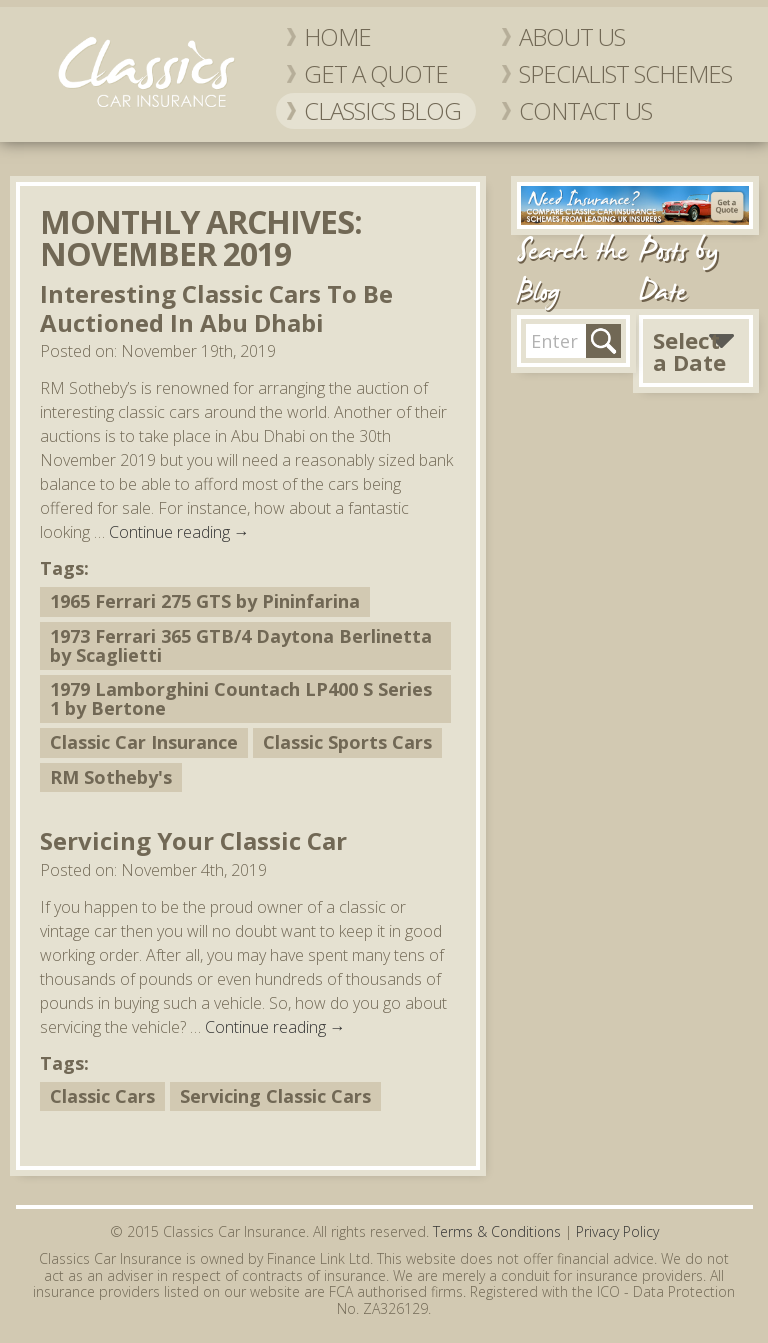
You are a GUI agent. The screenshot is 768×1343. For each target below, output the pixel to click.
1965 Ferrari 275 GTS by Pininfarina (205, 601)
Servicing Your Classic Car (193, 840)
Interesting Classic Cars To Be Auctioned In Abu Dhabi (216, 308)
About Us (572, 36)
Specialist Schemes (625, 73)
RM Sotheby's (111, 777)
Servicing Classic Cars (275, 1096)
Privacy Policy (617, 1231)
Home (337, 36)
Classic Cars (102, 1096)
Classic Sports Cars (347, 742)
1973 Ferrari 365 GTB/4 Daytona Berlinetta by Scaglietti (241, 645)
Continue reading (179, 532)
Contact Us (585, 110)
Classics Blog (382, 110)
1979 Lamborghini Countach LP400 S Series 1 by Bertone (241, 698)
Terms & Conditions (497, 1231)
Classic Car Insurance (144, 742)
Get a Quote (376, 73)
